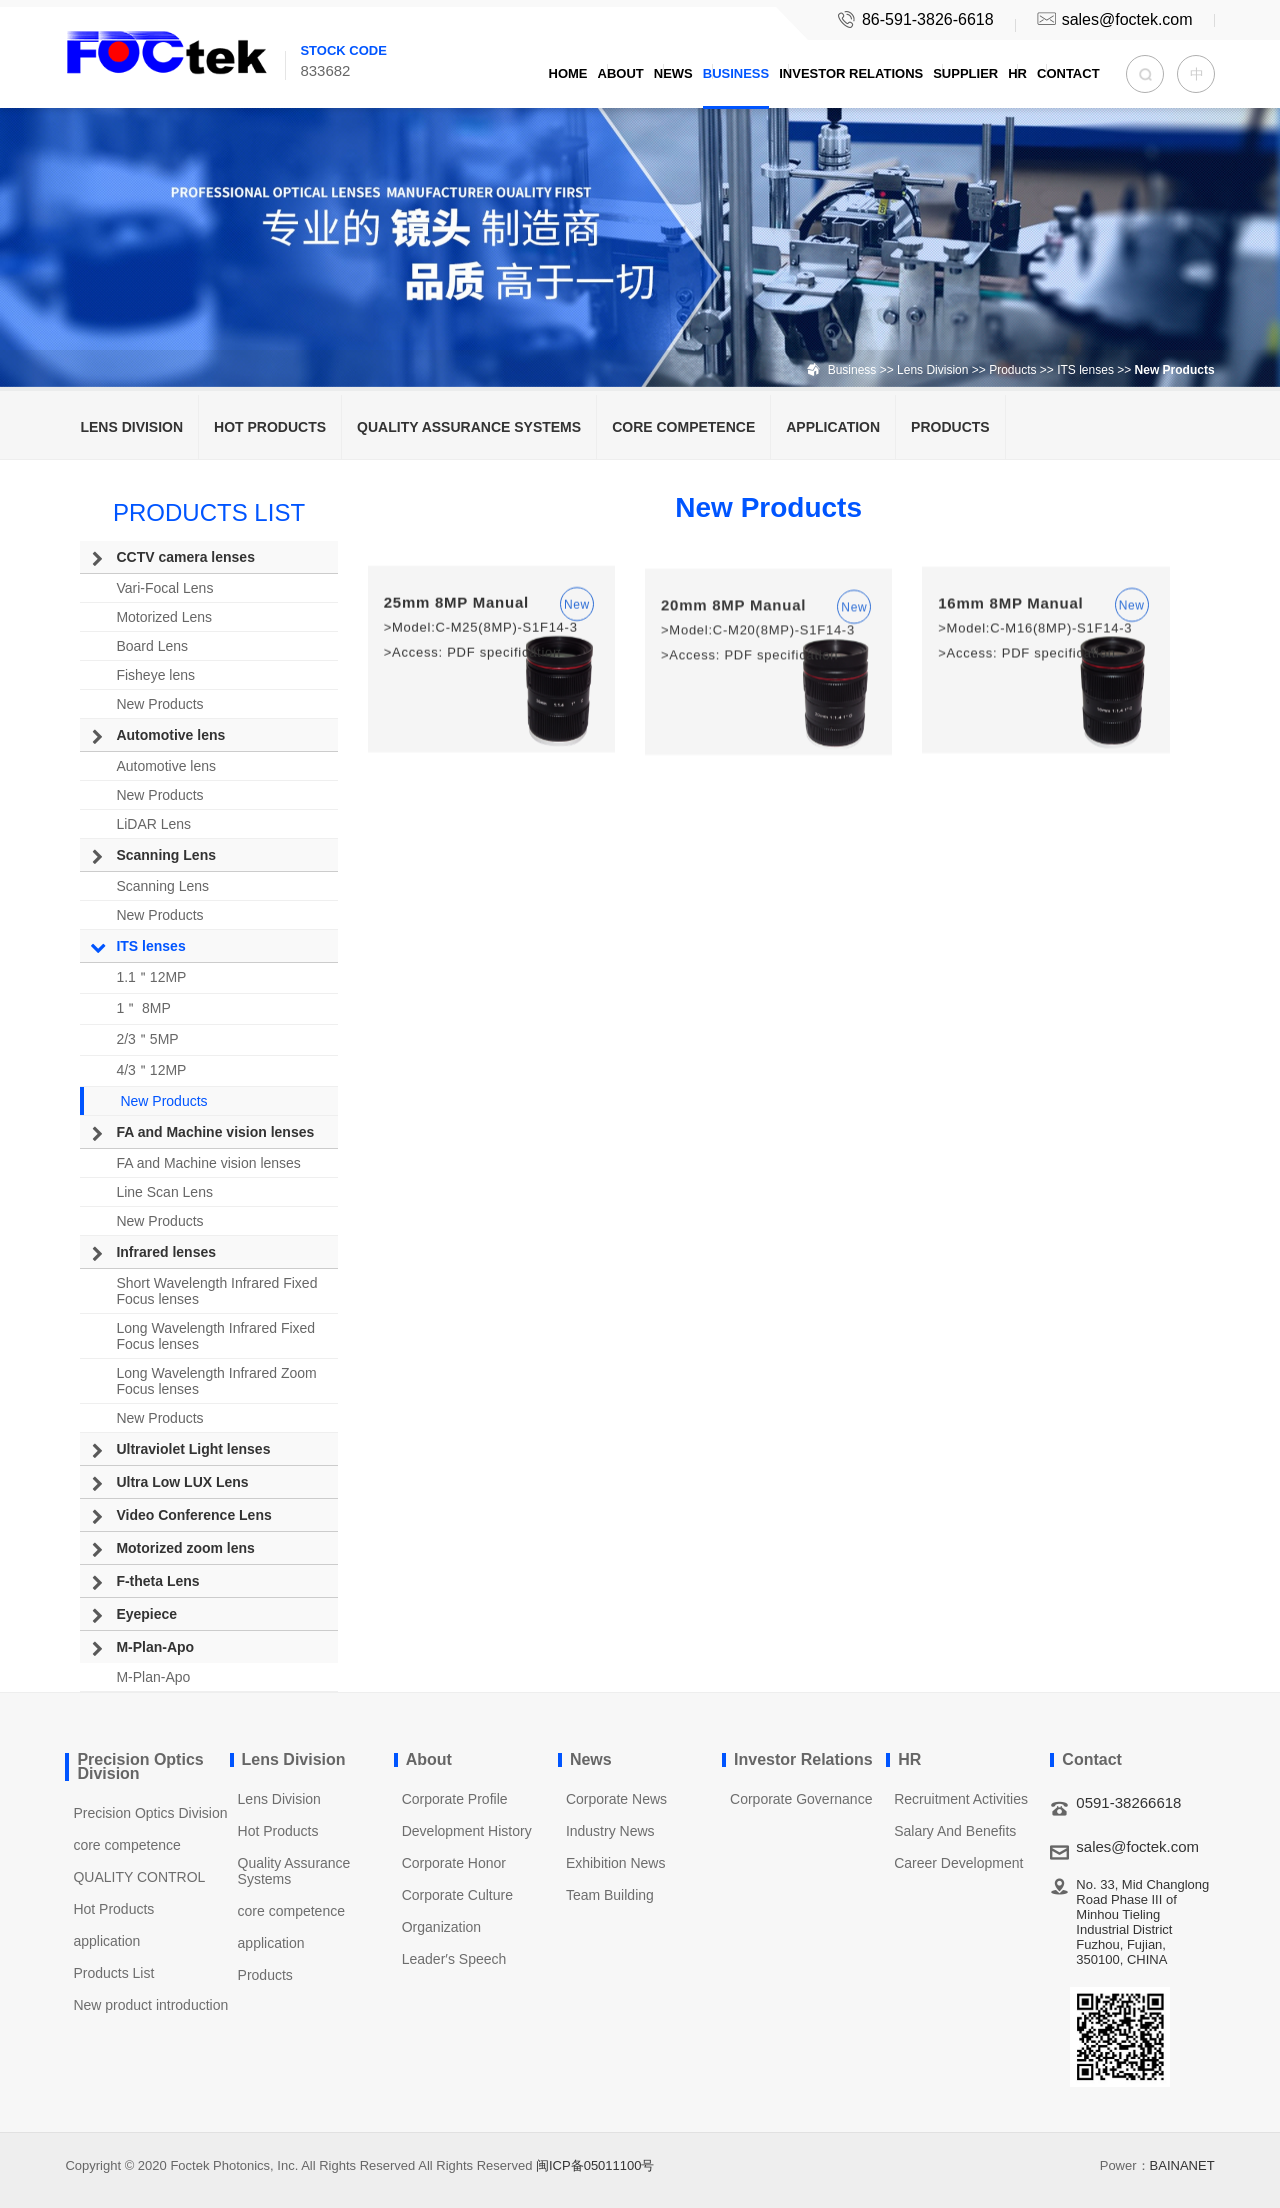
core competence (683, 427)
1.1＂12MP (151, 977)
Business (736, 73)
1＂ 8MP (143, 1008)
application (833, 427)
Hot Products (270, 427)
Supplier (965, 73)
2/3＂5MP (147, 1039)
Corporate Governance (801, 1799)
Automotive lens (170, 735)
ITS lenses (1085, 370)
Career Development (958, 1863)
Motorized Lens (164, 617)
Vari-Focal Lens (164, 588)
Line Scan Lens (164, 1192)
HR (1017, 73)
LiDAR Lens (153, 824)
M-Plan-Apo (155, 1647)
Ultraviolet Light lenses (193, 1449)
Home (568, 73)
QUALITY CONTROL (139, 1877)
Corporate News (616, 1799)
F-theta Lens (157, 1581)
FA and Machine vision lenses (215, 1132)
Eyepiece (146, 1614)
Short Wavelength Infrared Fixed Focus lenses (216, 1291)
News (673, 73)
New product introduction (150, 2005)
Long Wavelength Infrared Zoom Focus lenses (216, 1381)
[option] (640, 193)
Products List (113, 1973)
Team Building (610, 1895)
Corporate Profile (455, 1799)
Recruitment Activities (961, 1799)
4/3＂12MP (151, 1070)
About (621, 73)
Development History (467, 1831)
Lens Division (932, 370)
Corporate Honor (454, 1863)
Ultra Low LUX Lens (182, 1482)
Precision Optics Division (150, 1813)
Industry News (610, 1831)
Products (1014, 370)
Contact (1068, 73)
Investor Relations (851, 73)
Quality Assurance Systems (469, 427)
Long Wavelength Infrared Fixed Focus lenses (215, 1336)
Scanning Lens (166, 855)
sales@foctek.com (1113, 19)
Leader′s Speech (454, 1959)
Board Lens (152, 646)
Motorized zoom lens (185, 1548)
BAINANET (1182, 2165)
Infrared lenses (166, 1252)
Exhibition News (616, 1863)
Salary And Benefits (955, 1831)
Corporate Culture (457, 1895)
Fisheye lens (155, 675)
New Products (159, 704)
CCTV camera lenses (185, 557)
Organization (441, 1927)
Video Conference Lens (193, 1515)
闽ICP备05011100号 (595, 2165)
